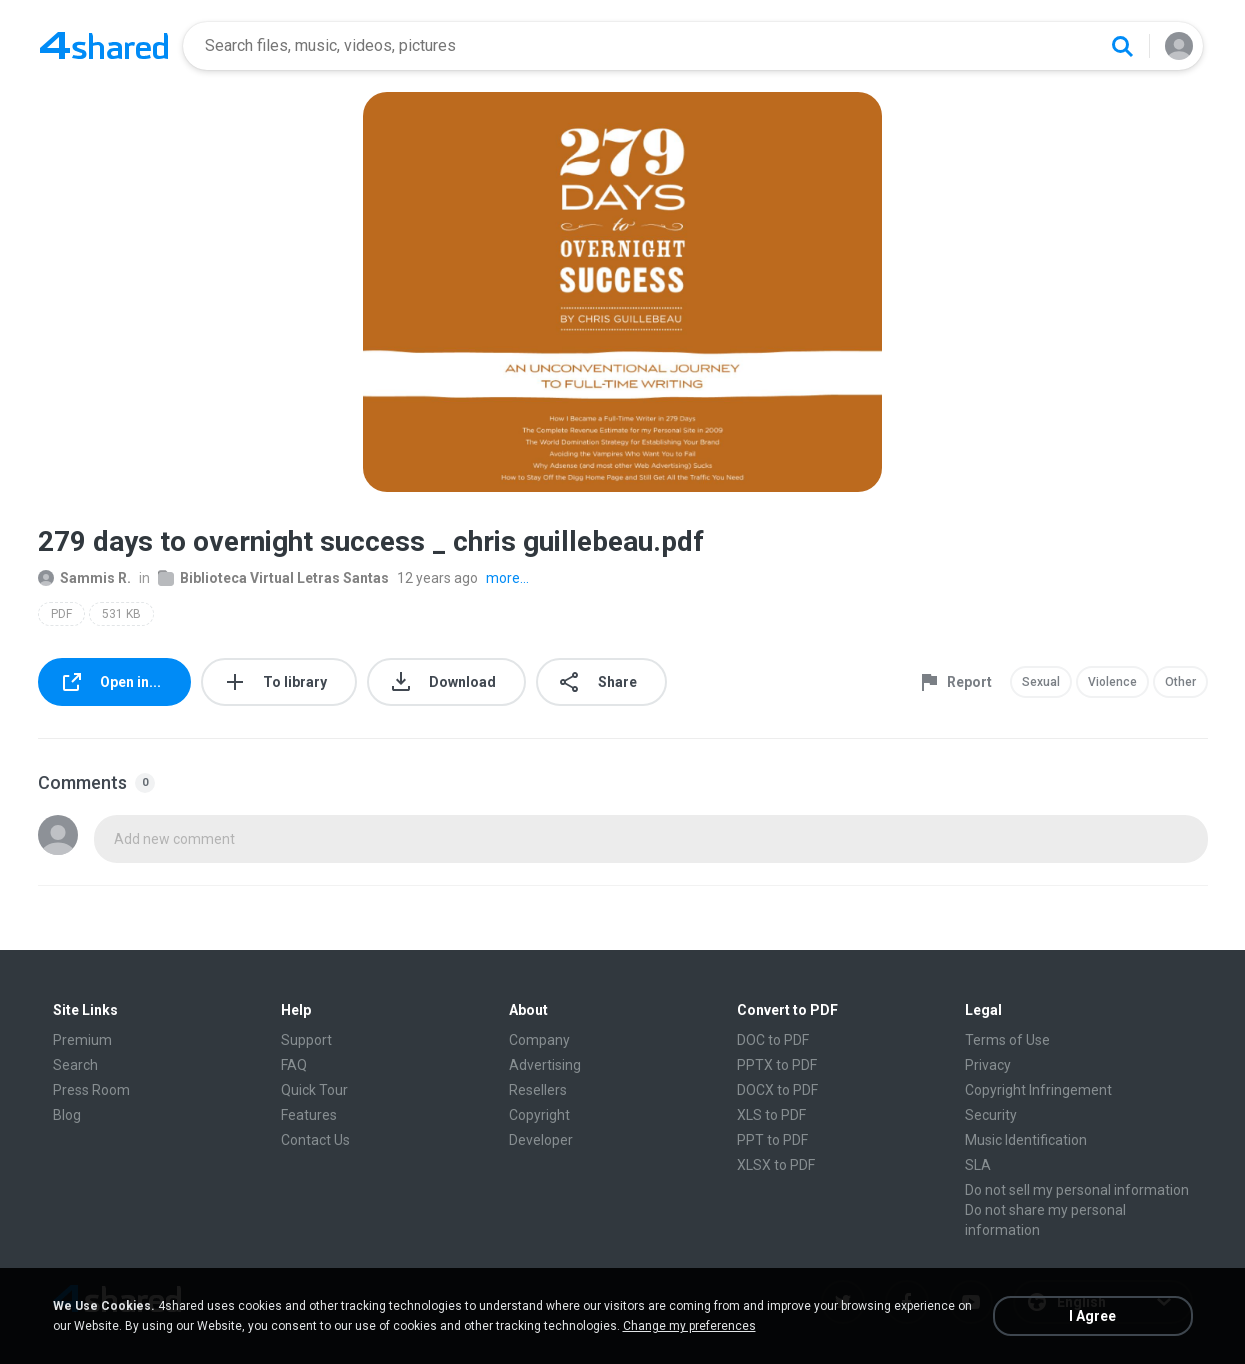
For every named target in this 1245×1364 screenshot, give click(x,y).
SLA (978, 1165)
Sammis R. (84, 578)
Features (309, 1115)
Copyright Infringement (1038, 1090)
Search (75, 1065)
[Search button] (1122, 46)
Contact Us (315, 1140)
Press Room (91, 1090)
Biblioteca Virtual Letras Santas (273, 578)
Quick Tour (314, 1090)
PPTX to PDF (777, 1065)
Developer (541, 1140)
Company (539, 1040)
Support (306, 1040)
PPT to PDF (772, 1140)
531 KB (121, 614)
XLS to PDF (771, 1115)
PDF (61, 614)
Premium (82, 1040)
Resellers (538, 1090)
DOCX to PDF (777, 1090)
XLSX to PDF (776, 1165)
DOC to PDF (773, 1040)
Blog (67, 1115)
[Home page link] (104, 46)
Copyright (539, 1115)
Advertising (545, 1065)
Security (991, 1115)
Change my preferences (689, 1326)
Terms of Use (1007, 1040)
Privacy (988, 1065)
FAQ (294, 1065)
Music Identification (1026, 1140)
